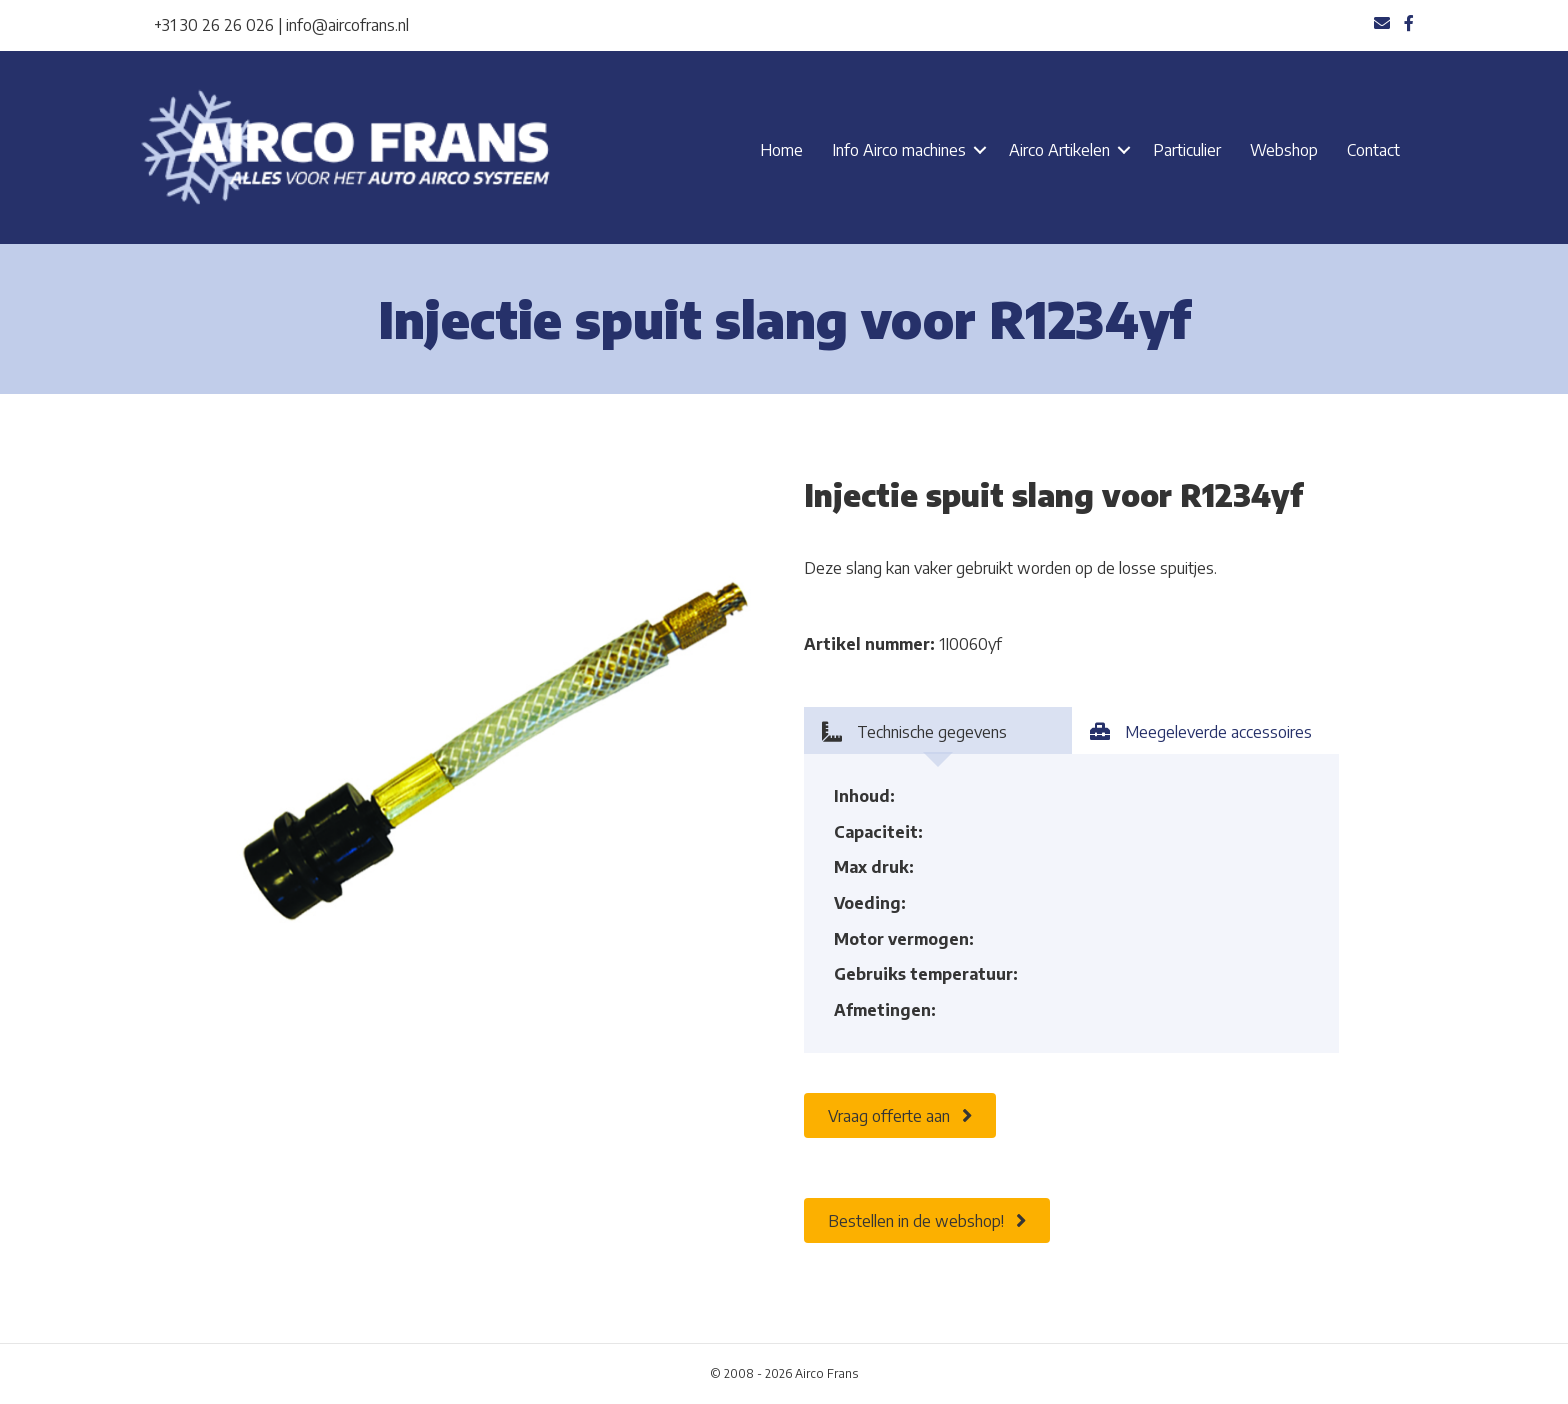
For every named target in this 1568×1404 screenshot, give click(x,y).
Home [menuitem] (781, 150)
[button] (980, 150)
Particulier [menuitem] (1187, 150)
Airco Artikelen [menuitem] (1059, 150)
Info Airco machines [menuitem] (899, 150)
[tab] (938, 730)
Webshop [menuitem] (1284, 150)
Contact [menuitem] (1373, 150)
